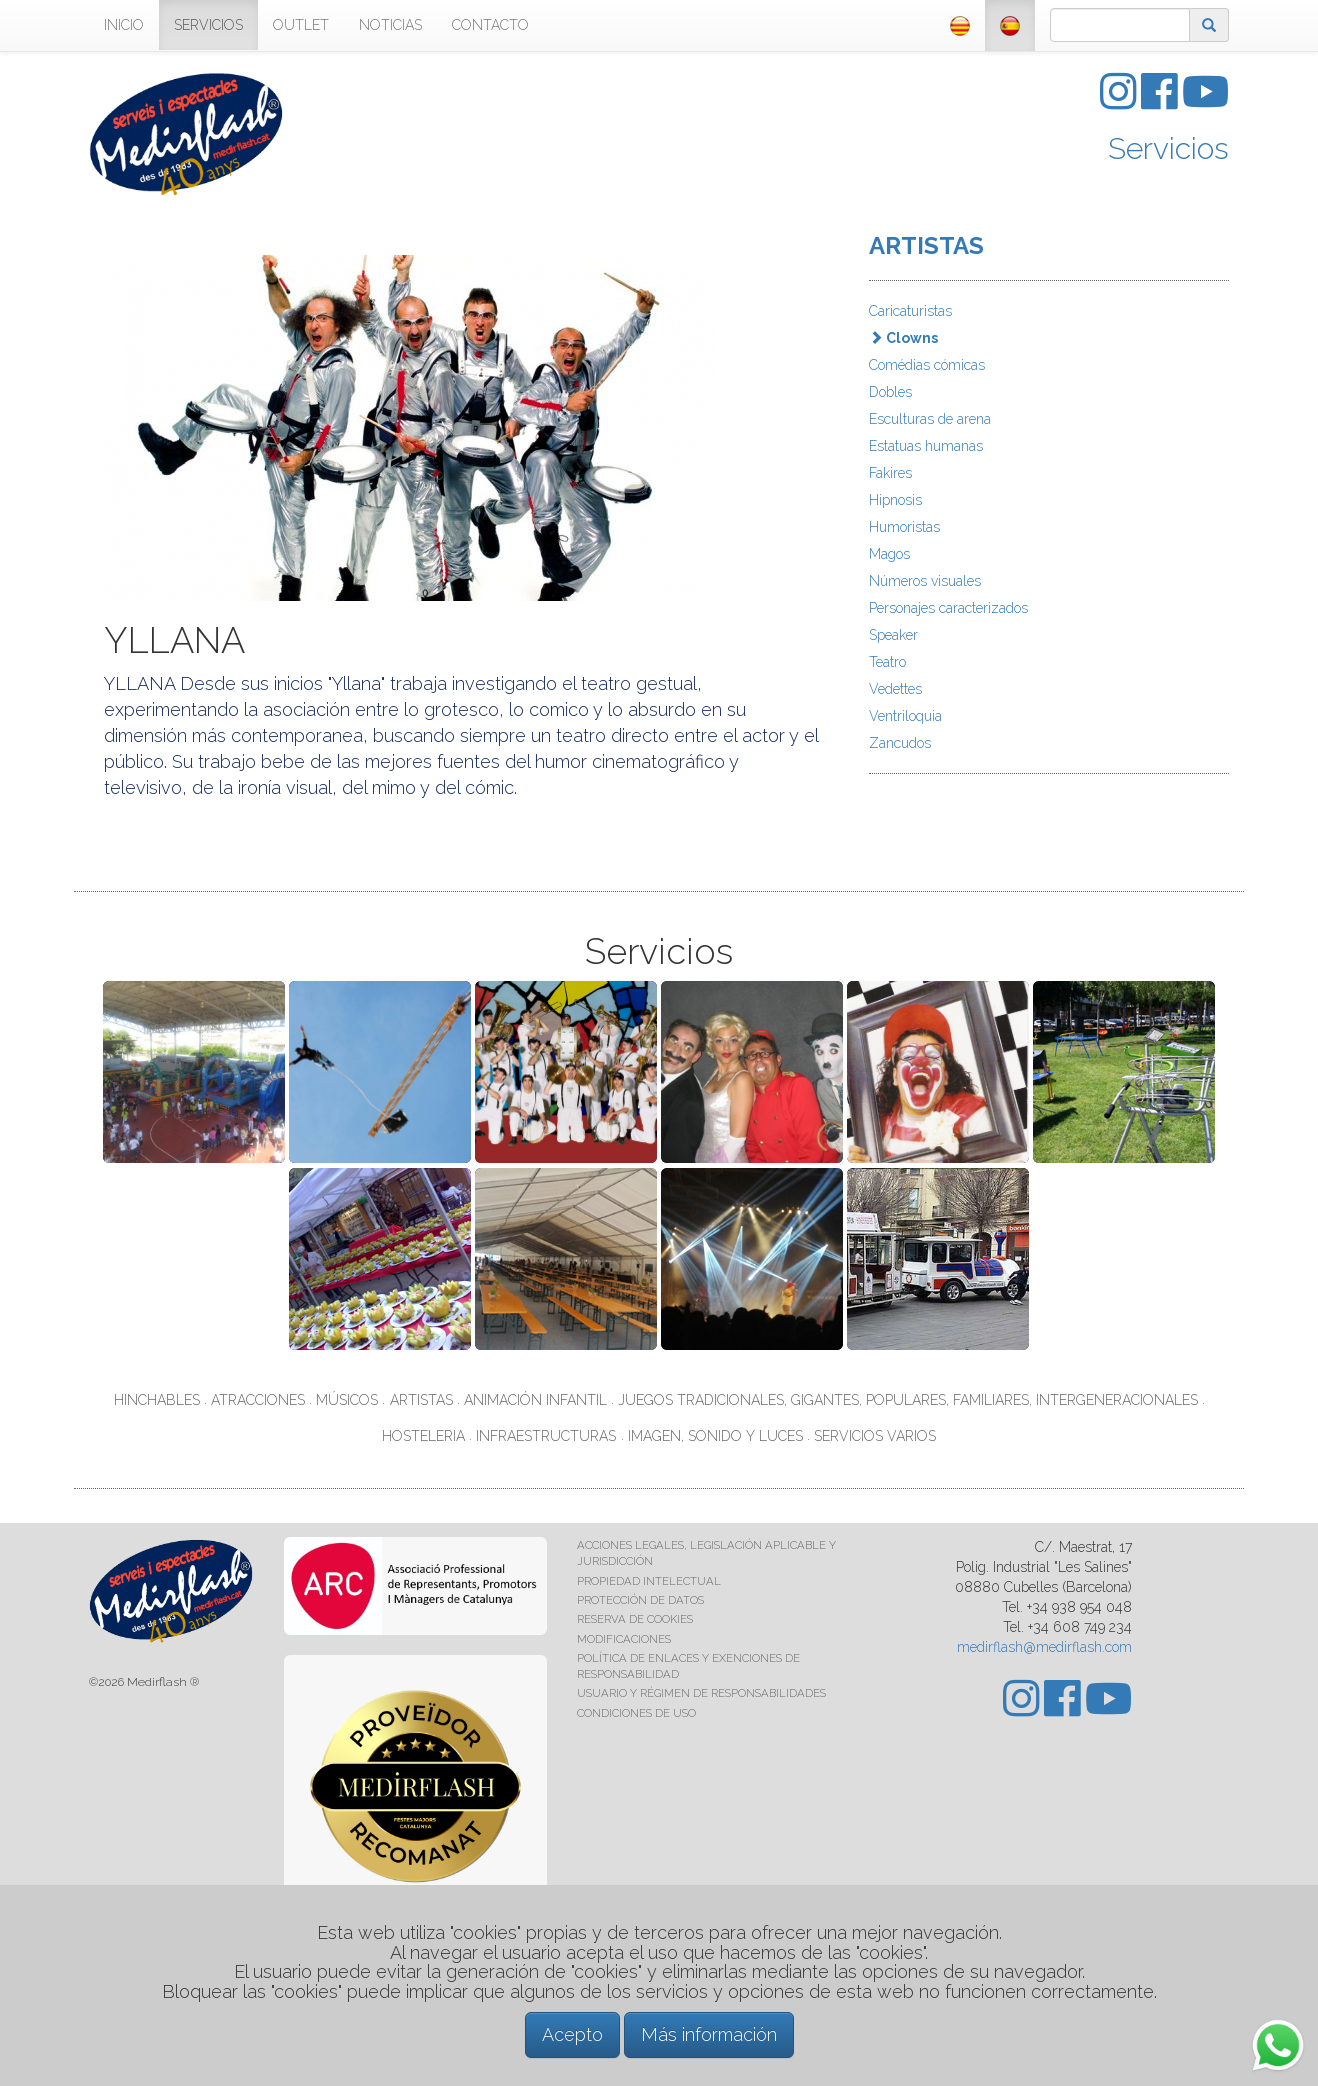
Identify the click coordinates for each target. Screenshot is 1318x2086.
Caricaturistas (910, 311)
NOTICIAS (390, 25)
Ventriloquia (905, 716)
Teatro (887, 662)
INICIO (124, 25)
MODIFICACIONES (624, 1639)
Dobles (890, 392)
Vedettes (895, 689)
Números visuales (925, 581)
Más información (709, 2034)
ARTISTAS (926, 245)
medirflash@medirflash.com (1044, 1647)
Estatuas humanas (926, 446)
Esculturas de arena (930, 419)
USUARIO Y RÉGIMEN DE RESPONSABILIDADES (701, 1693)
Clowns (903, 338)
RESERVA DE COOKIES (635, 1619)
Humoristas (904, 527)
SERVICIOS (208, 25)
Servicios (1168, 148)
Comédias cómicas (927, 365)
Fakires (890, 473)
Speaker (893, 635)
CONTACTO (490, 25)
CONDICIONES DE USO (636, 1713)
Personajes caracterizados (948, 608)
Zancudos (900, 743)
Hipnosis (895, 500)
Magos (889, 554)
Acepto (572, 2034)
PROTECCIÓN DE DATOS (640, 1600)
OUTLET (301, 25)
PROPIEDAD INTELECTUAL (649, 1581)
